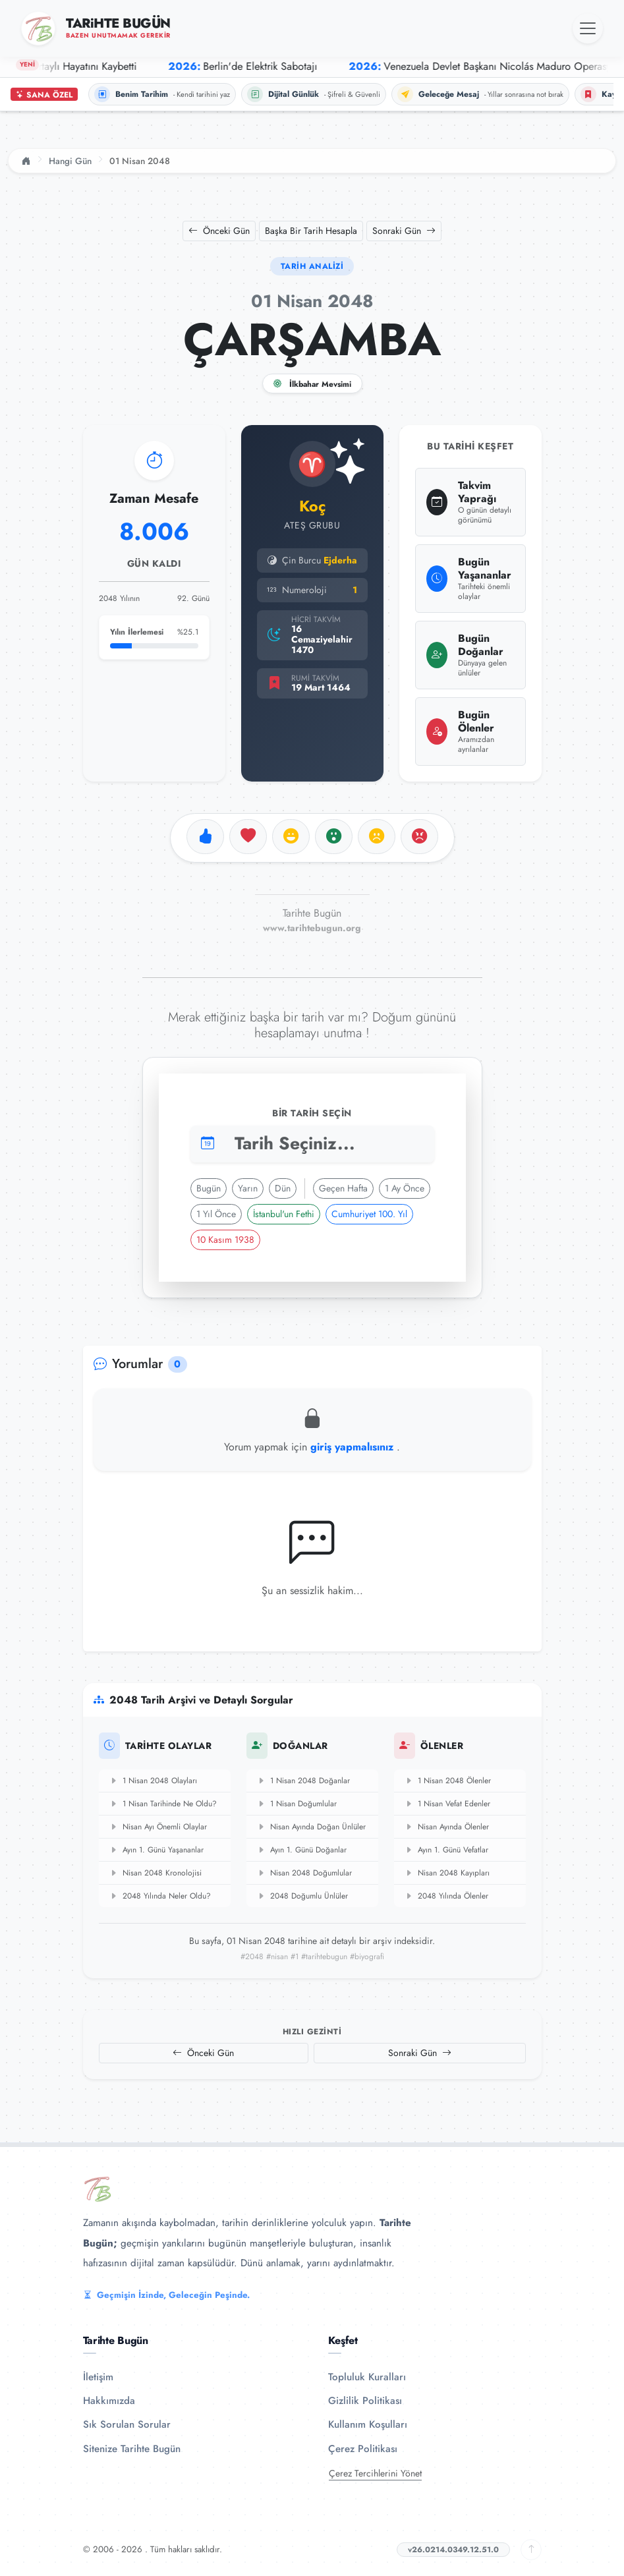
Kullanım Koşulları (367, 2424)
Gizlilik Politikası (365, 2400)
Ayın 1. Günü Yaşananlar (156, 1850)
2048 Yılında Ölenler (446, 1896)
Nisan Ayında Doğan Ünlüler (311, 1827)
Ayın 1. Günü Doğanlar (302, 1850)
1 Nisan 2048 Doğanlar (303, 1781)
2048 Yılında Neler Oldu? (160, 1896)
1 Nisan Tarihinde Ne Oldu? (163, 1804)
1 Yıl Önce (216, 1213)
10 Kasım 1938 (225, 1239)
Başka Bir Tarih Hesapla (311, 230)
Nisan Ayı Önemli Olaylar (158, 1827)
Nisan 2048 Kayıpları (447, 1873)
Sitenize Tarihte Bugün (132, 2449)
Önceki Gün (219, 230)
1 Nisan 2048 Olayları (153, 1781)
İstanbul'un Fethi (283, 1213)
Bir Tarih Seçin (312, 1113)
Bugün (208, 1188)
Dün (283, 1188)
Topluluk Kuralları (367, 2377)
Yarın (248, 1188)
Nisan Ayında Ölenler (447, 1827)
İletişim (98, 2377)
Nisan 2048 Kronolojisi (155, 1873)
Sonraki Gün (404, 230)
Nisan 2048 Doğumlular (304, 1873)
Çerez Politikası (362, 2449)
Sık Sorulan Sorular (127, 2424)
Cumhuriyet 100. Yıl (369, 1213)
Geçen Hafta (343, 1188)
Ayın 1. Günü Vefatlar (446, 1850)
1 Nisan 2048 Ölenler (448, 1781)
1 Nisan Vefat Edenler (447, 1804)
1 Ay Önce (404, 1188)
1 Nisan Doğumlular (297, 1804)
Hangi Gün (70, 160)
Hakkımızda (109, 2400)
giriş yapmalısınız (353, 1446)
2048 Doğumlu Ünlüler (302, 1896)
